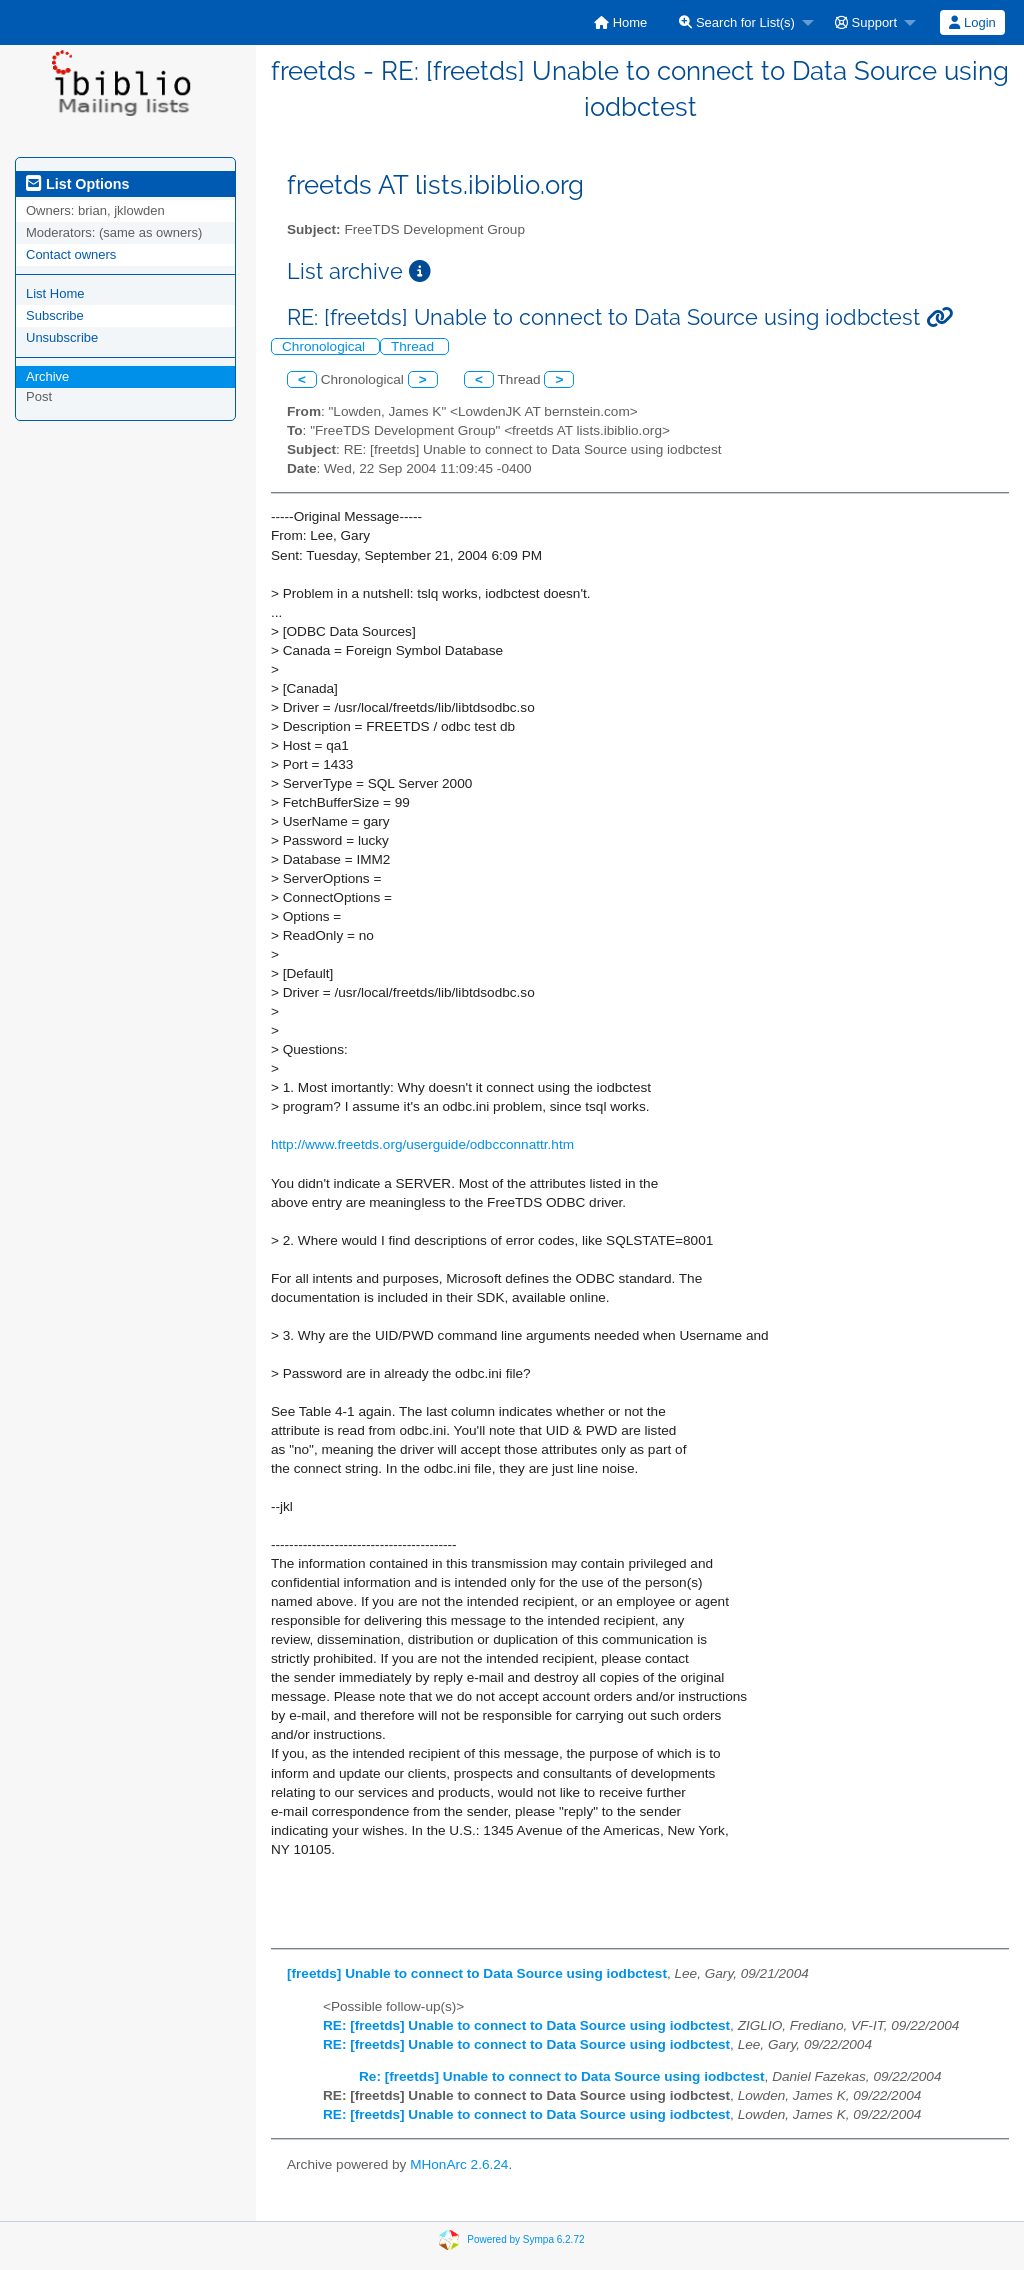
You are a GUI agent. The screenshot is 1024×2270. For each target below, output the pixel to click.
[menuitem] (620, 22)
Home (620, 22)
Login (972, 22)
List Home (55, 293)
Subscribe (55, 315)
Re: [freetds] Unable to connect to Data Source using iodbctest (562, 2076)
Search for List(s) (737, 22)
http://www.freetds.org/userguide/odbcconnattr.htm (422, 1144)
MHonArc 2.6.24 (459, 2164)
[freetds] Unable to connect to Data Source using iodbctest (477, 1973)
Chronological (325, 346)
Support (866, 22)
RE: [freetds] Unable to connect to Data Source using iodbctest (526, 2025)
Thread (414, 346)
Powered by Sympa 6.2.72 (525, 2239)
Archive (47, 376)
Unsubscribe (62, 337)
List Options (77, 184)
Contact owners (71, 254)
